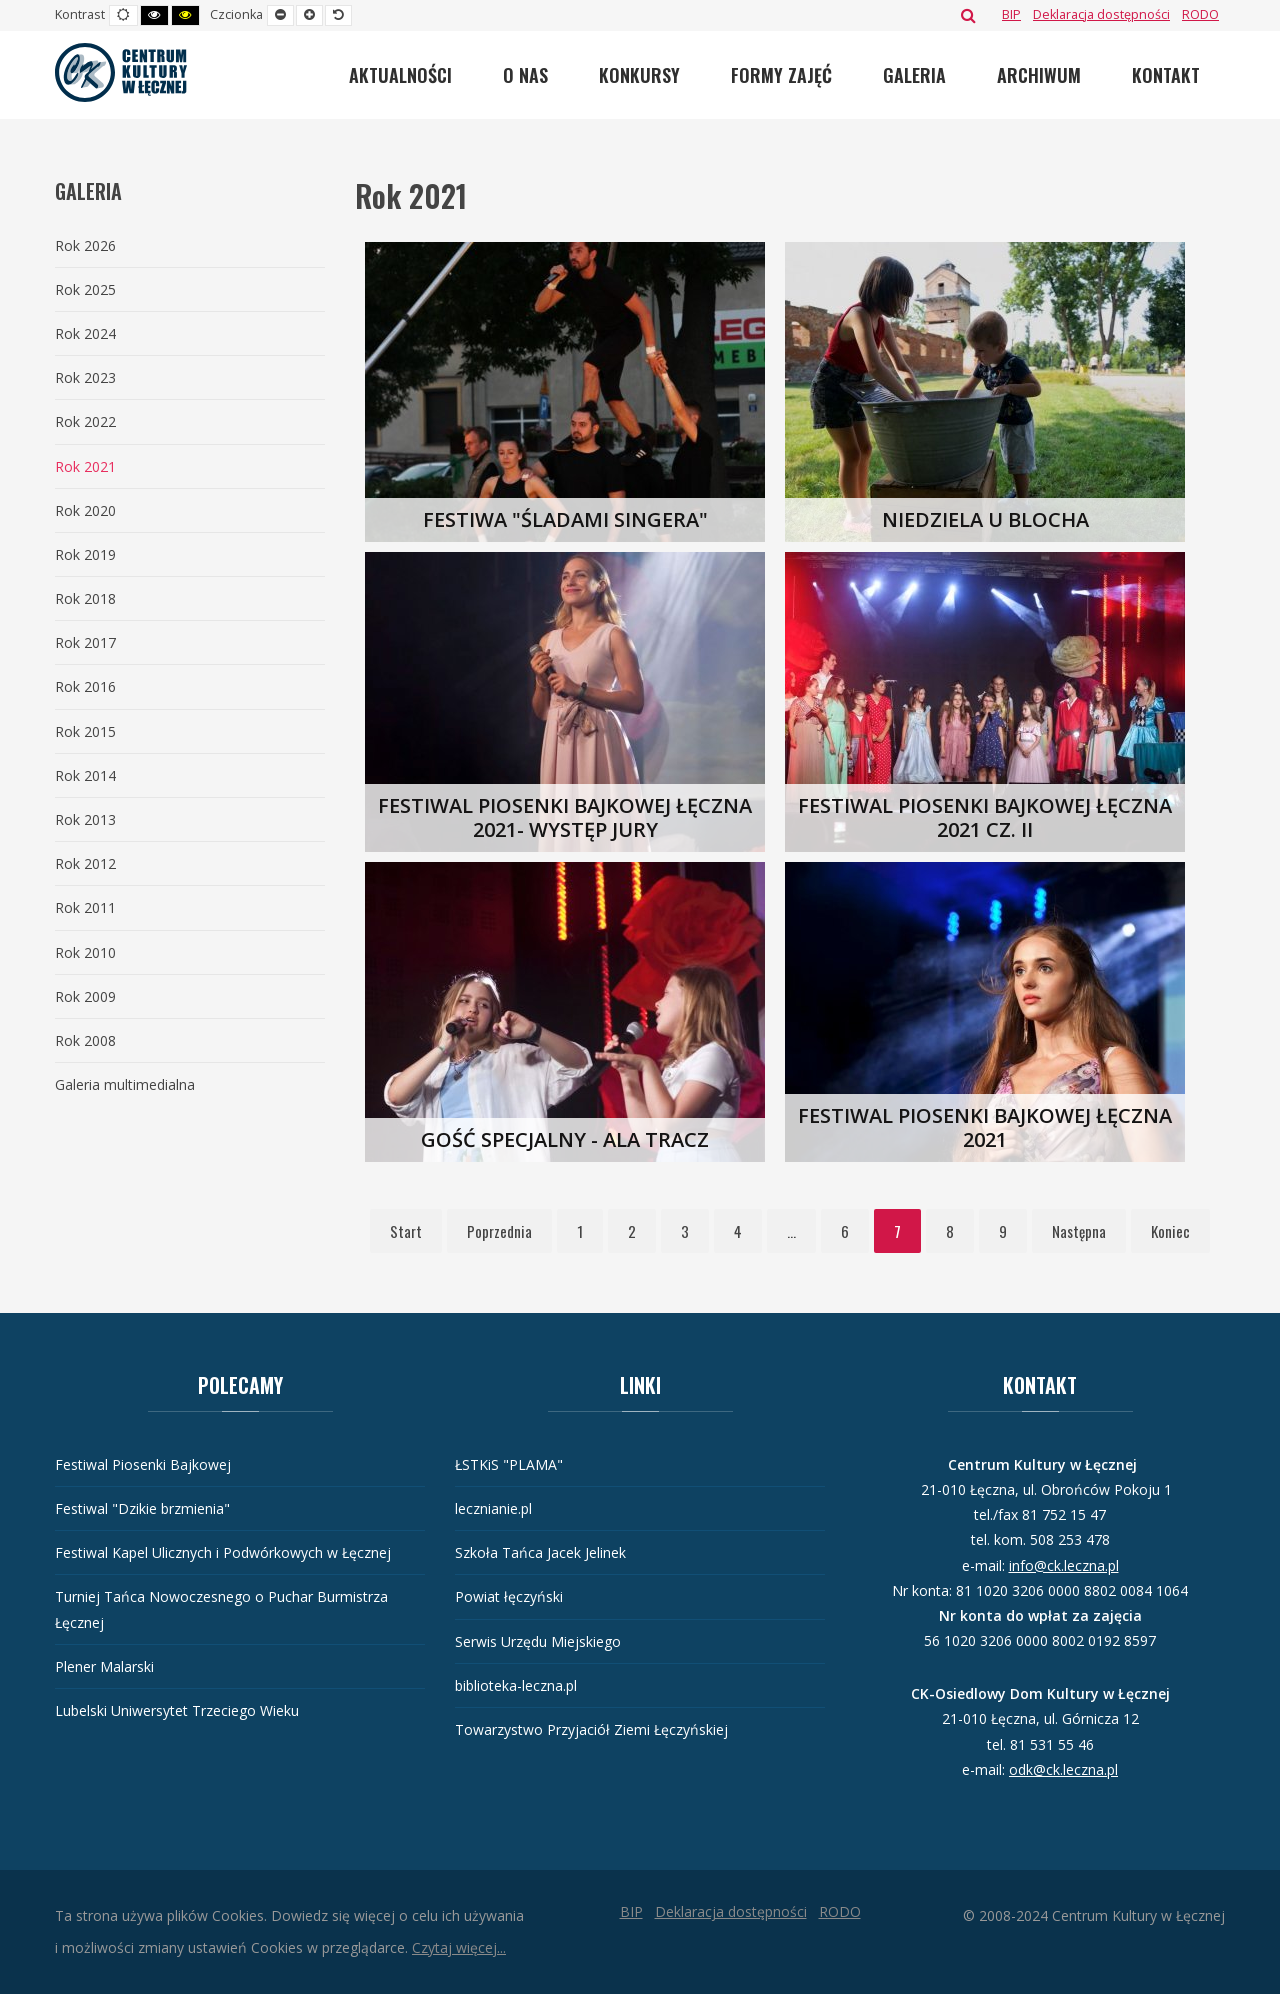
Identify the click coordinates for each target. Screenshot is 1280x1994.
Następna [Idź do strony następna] (1079, 1231)
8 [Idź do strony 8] (950, 1231)
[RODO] (1200, 14)
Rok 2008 (85, 1040)
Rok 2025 (85, 289)
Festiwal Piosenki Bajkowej (143, 1464)
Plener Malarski (104, 1666)
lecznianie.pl (493, 1508)
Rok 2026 (85, 245)
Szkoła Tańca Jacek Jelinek (540, 1552)
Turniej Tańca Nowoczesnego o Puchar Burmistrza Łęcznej (221, 1609)
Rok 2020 (85, 510)
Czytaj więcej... (459, 1947)
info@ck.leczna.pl (1064, 1565)
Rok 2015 (85, 731)
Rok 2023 (85, 377)
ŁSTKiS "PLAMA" (509, 1464)
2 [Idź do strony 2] (632, 1231)
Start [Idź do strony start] (406, 1231)
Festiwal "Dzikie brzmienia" (142, 1508)
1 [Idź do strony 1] (580, 1231)
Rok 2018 (85, 598)
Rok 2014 (85, 775)
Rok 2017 (85, 642)
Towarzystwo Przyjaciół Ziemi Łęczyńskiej (591, 1729)
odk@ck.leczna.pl (1063, 1769)
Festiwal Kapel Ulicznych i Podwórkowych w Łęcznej (223, 1552)
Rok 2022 (85, 421)
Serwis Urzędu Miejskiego (538, 1641)
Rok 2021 (85, 466)
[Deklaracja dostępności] (1101, 14)
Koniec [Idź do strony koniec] (1170, 1231)
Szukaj (968, 15)
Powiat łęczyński (509, 1596)
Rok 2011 (85, 907)
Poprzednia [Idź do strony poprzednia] (499, 1231)
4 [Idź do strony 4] (738, 1231)
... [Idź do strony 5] (791, 1231)
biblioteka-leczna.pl (516, 1685)
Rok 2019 (85, 554)
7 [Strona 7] (897, 1231)
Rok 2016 (85, 686)
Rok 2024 (85, 333)
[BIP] (1011, 14)
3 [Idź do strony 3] (685, 1231)
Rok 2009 (85, 996)
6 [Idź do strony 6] (845, 1231)
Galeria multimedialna (125, 1084)
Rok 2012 (85, 863)
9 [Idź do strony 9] (1003, 1231)
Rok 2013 (85, 819)
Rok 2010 (85, 952)
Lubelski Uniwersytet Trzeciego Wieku (177, 1710)
